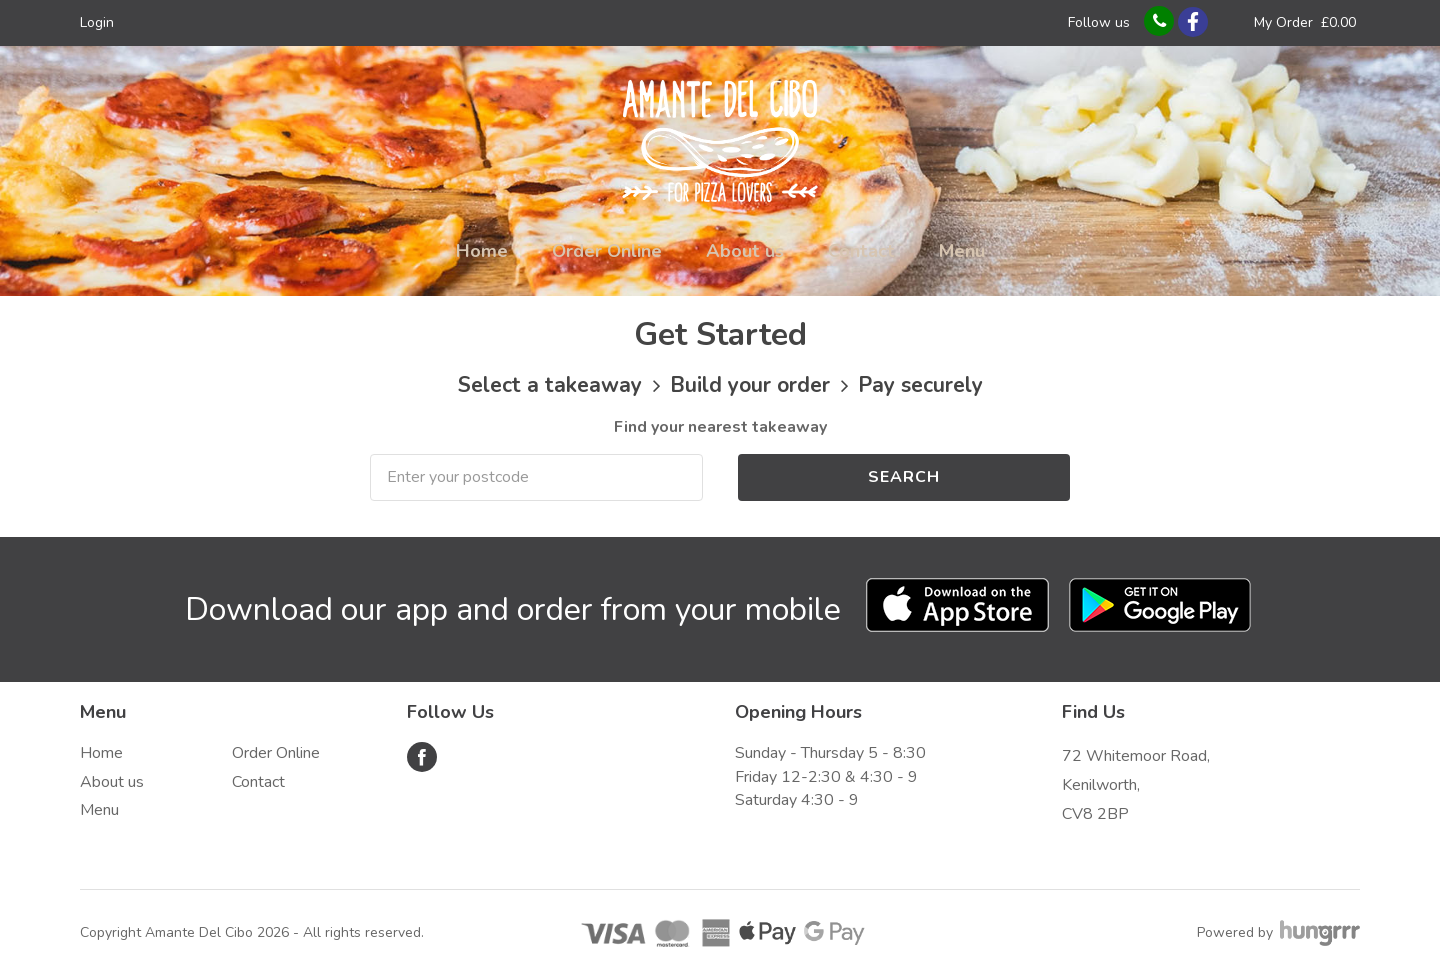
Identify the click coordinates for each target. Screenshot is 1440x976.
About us (745, 251)
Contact (861, 251)
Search (904, 477)
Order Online (607, 251)
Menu (962, 251)
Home (482, 251)
